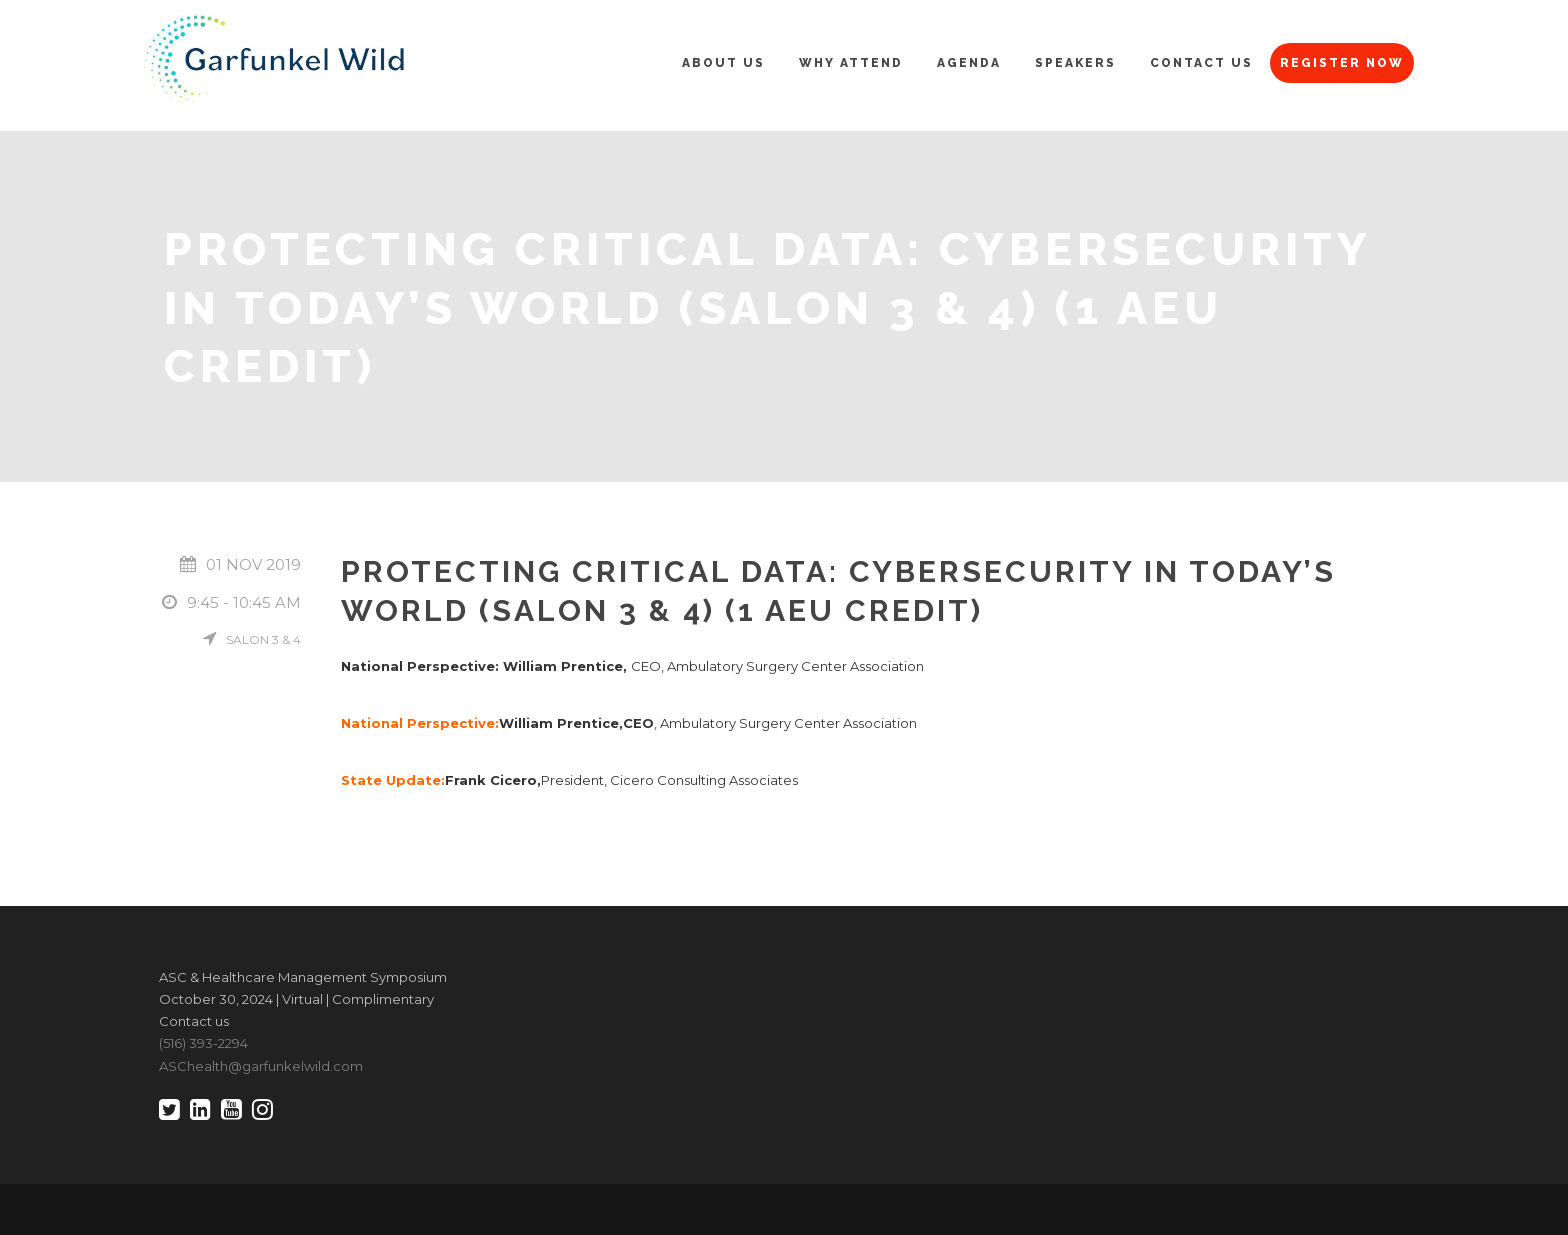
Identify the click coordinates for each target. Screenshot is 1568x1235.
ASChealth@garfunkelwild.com (261, 1066)
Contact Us (1201, 63)
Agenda (969, 63)
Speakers (1075, 63)
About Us (723, 63)
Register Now (1342, 63)
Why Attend (851, 63)
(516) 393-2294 (203, 1043)
